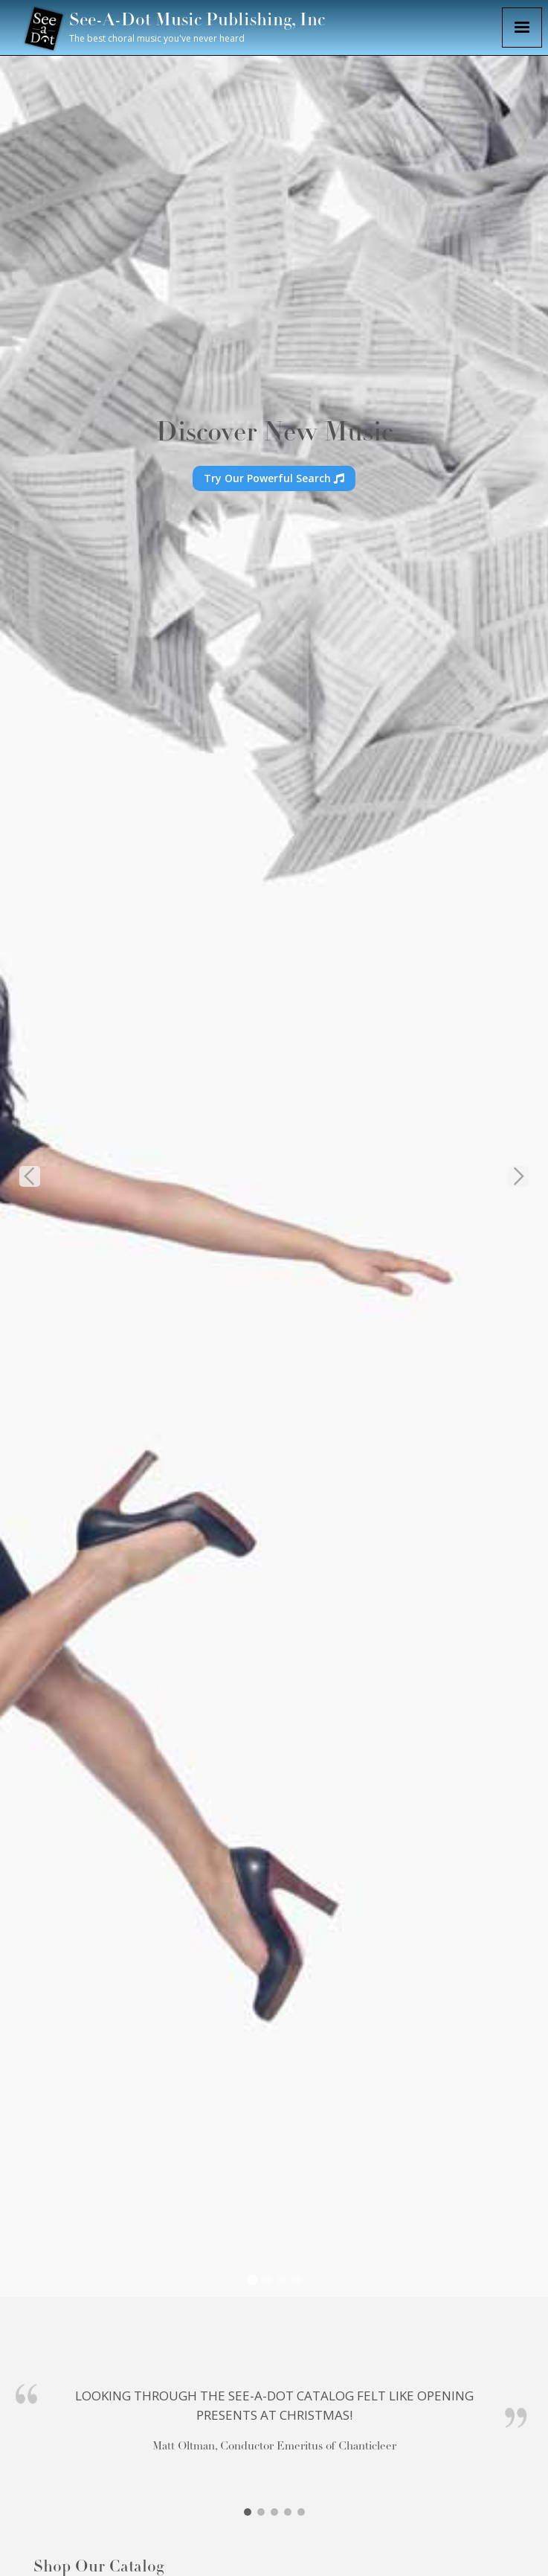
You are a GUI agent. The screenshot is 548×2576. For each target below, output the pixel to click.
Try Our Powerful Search (274, 478)
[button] (522, 27)
